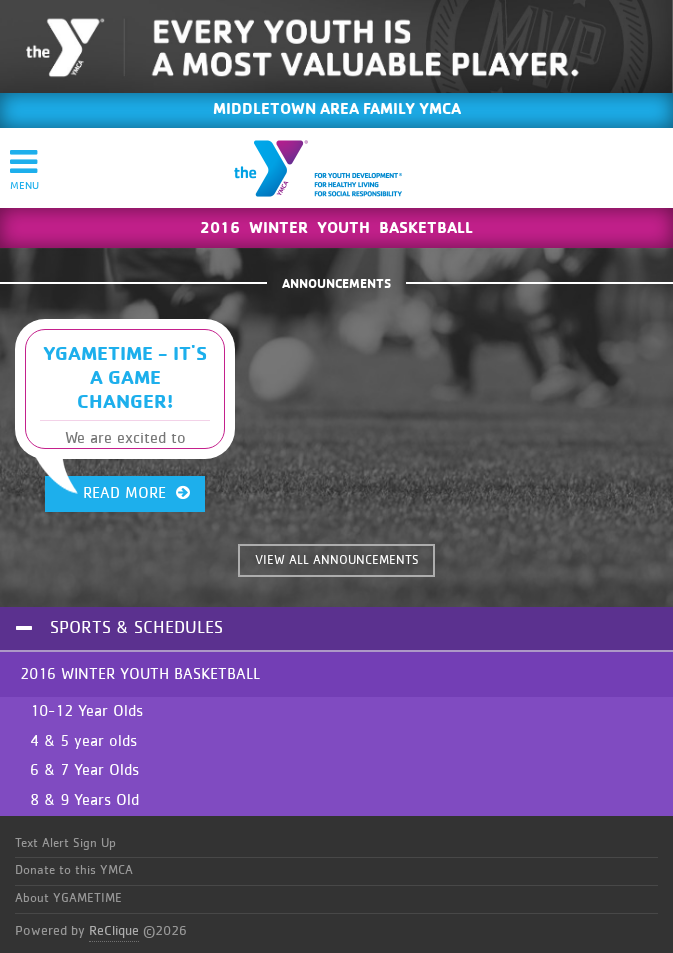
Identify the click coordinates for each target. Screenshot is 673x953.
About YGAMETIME (68, 898)
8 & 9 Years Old (84, 800)
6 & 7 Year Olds (84, 770)
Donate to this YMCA (74, 870)
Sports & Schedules (136, 628)
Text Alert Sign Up (65, 843)
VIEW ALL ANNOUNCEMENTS (337, 560)
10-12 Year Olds (86, 711)
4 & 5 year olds (83, 741)
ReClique (114, 931)
